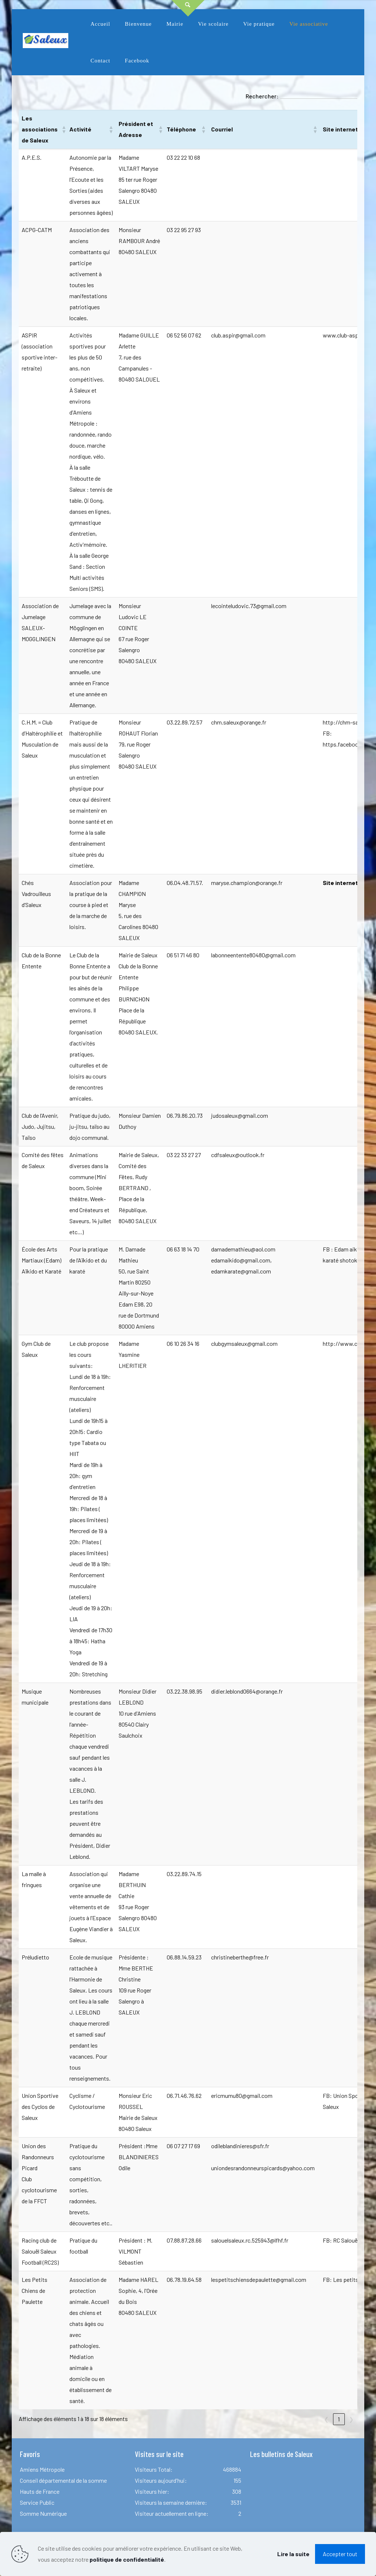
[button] (62, 129)
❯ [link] (351, 2419)
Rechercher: (262, 96)
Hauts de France (39, 2491)
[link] (138, 42)
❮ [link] (326, 2419)
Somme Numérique (43, 2513)
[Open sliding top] (188, 8)
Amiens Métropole (42, 2469)
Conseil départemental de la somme (63, 2480)
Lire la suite (293, 2553)
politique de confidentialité (127, 2559)
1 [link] (339, 2419)
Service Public (37, 2502)
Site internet (340, 882)
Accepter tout (340, 2553)
